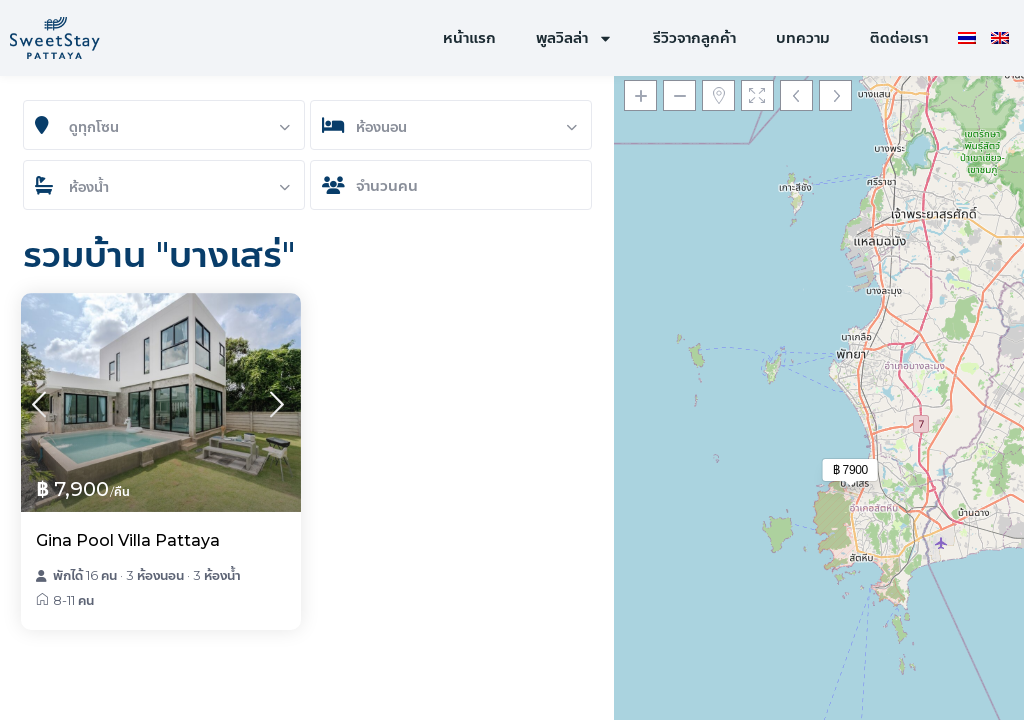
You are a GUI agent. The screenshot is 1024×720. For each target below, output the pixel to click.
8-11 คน (73, 600)
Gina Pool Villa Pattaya (128, 541)
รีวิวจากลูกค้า (694, 37)
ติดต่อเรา (899, 37)
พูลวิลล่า (574, 38)
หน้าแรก (469, 37)
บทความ (803, 37)
